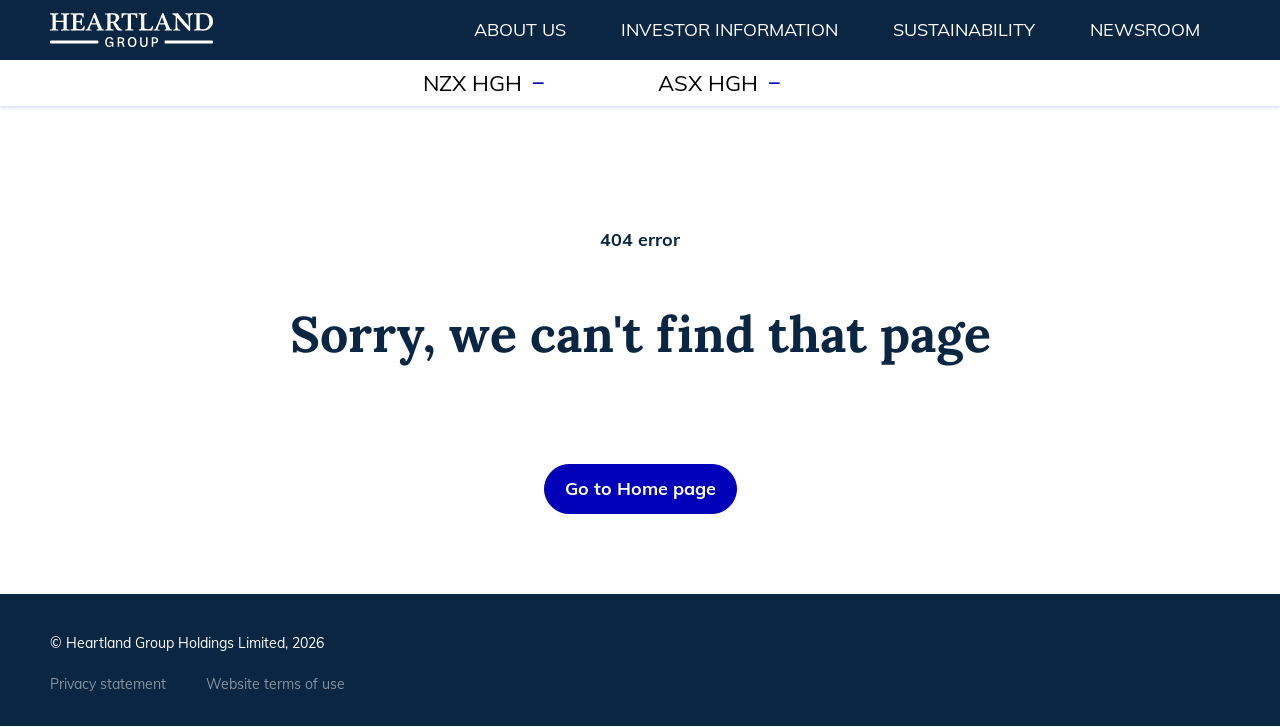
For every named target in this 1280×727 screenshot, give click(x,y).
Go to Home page (640, 488)
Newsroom (1145, 29)
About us (520, 29)
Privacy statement (108, 684)
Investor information (729, 29)
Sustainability (964, 29)
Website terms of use (275, 684)
